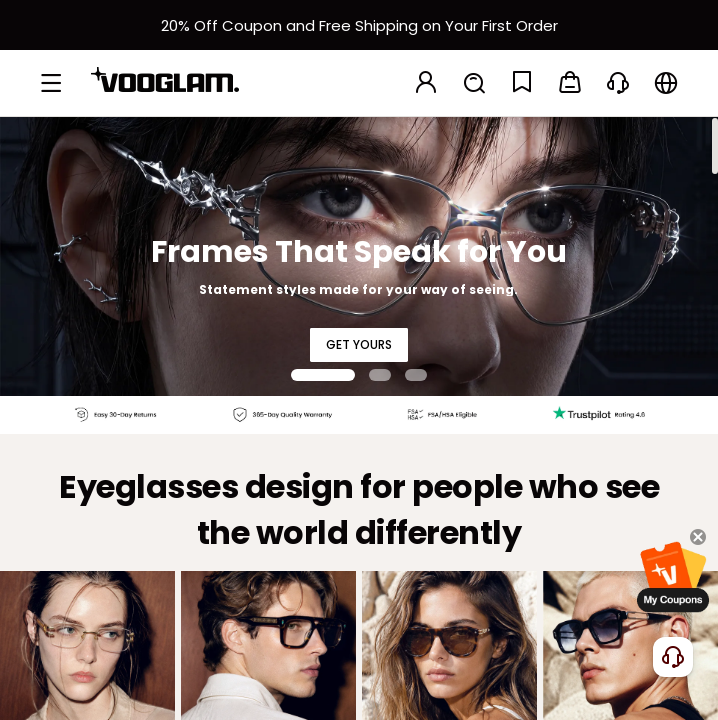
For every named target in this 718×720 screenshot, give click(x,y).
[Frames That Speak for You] (359, 256)
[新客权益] (359, 25)
